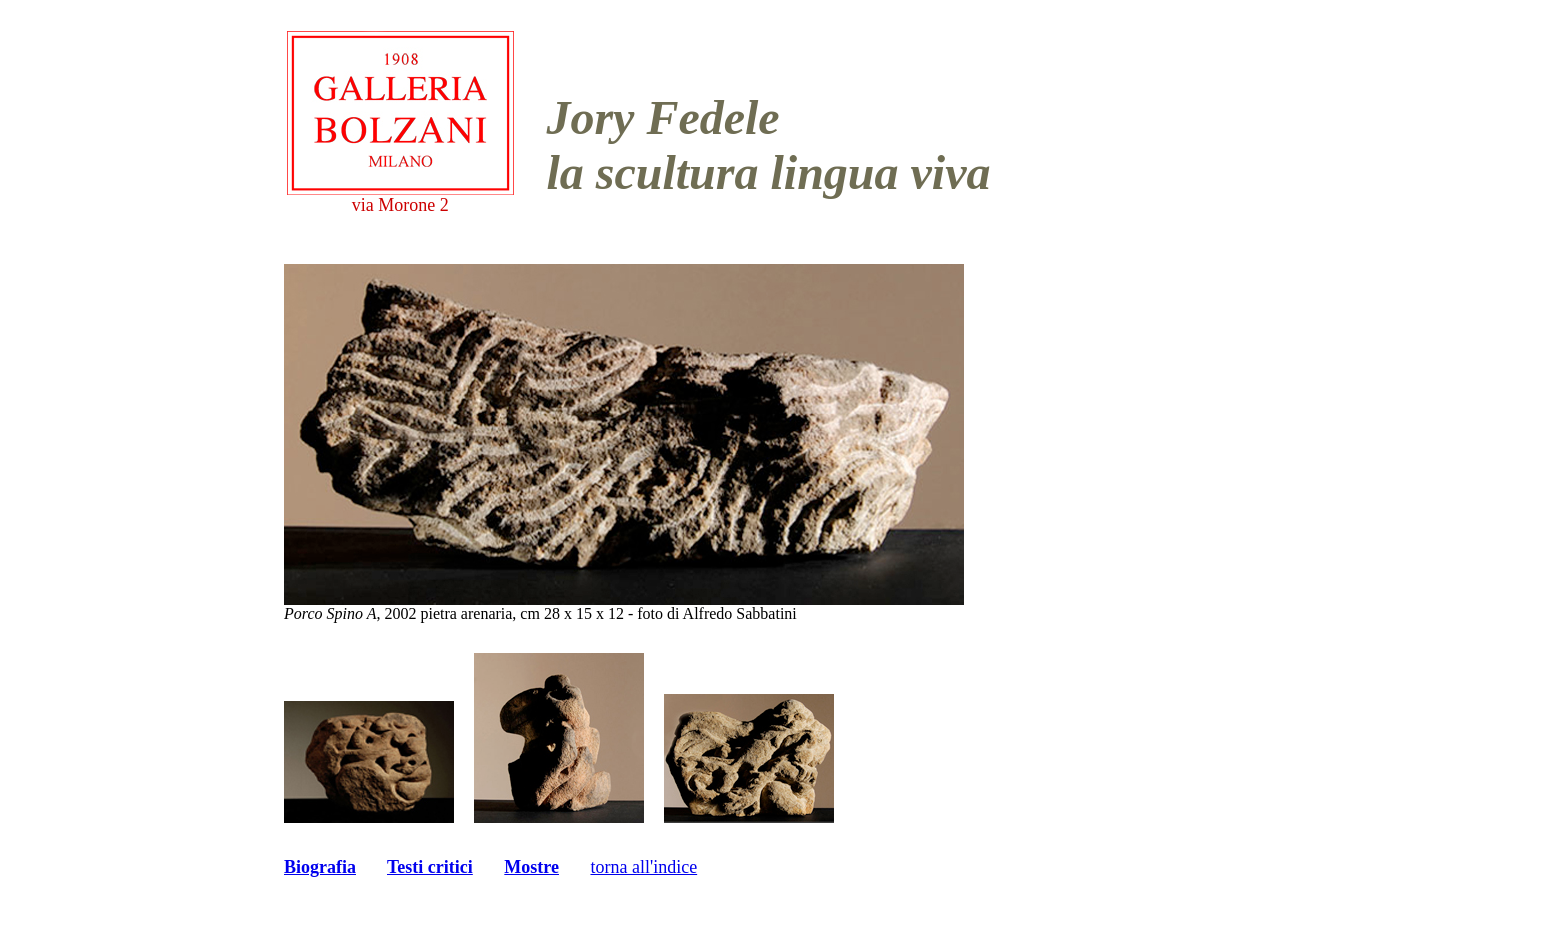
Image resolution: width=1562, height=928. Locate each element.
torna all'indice (643, 867)
